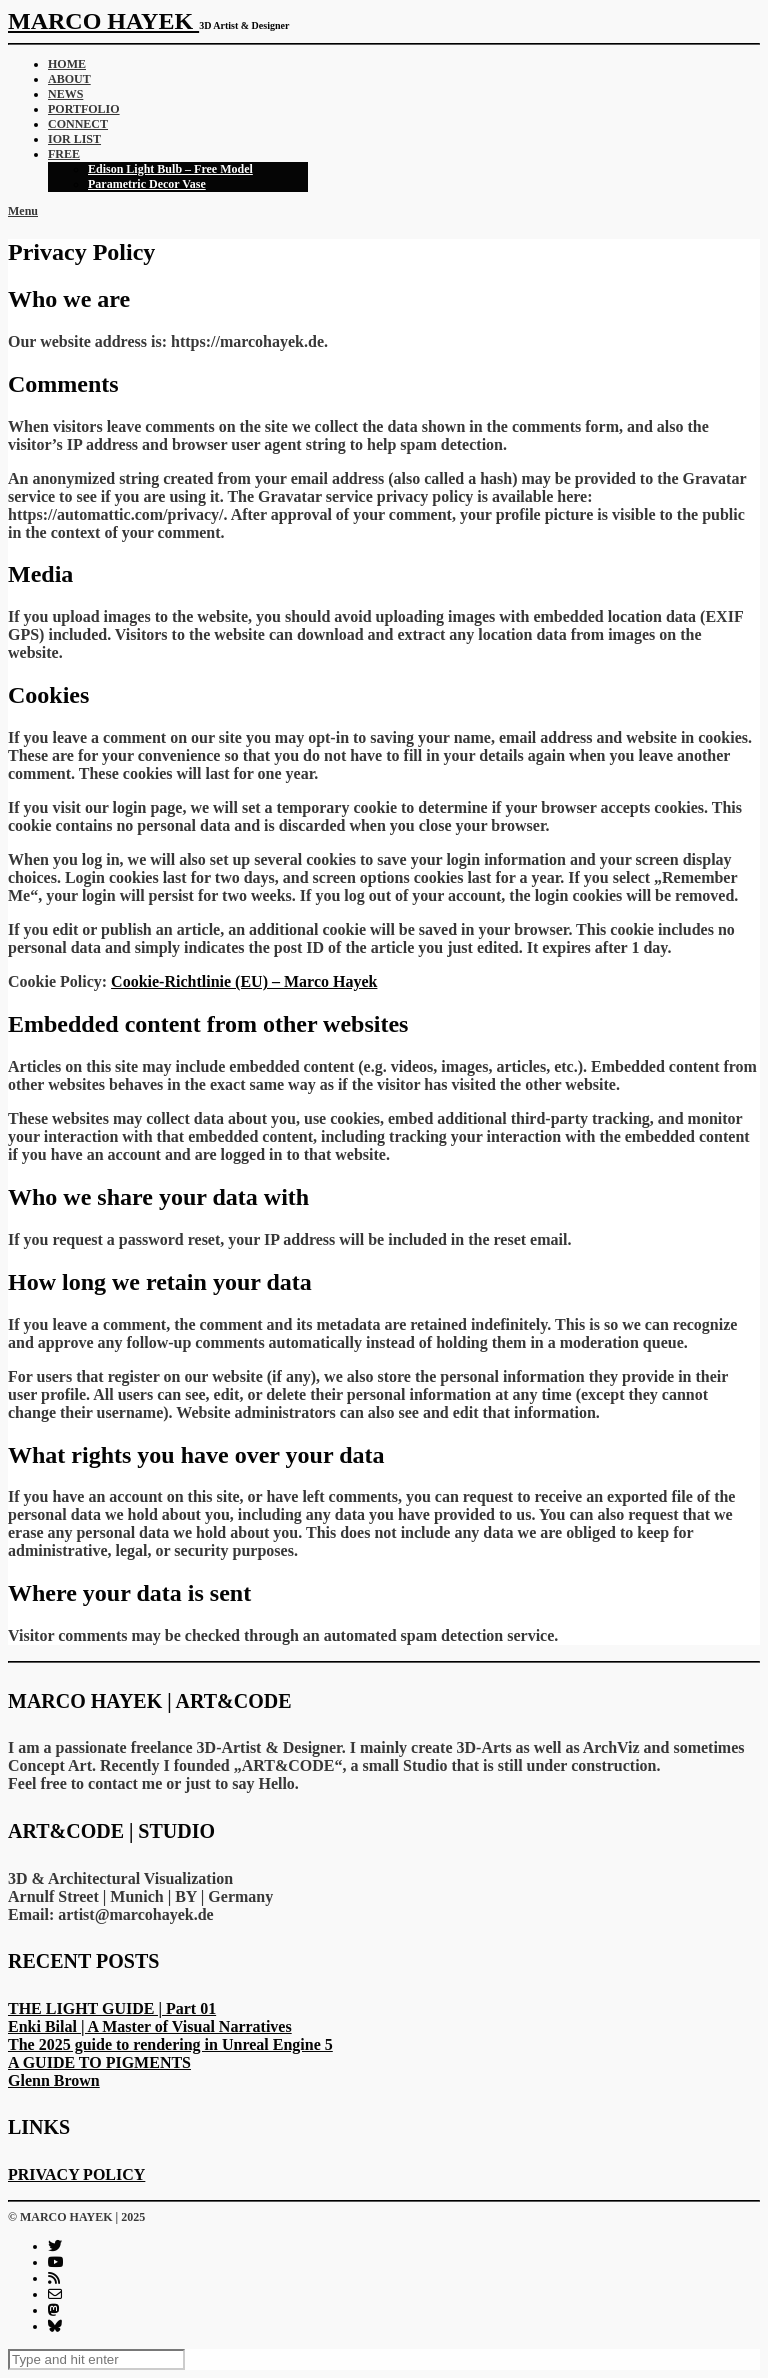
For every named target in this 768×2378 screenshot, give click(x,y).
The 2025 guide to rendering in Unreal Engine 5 (170, 2044)
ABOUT (69, 79)
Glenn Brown (54, 2080)
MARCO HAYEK (103, 21)
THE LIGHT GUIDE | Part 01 (112, 2008)
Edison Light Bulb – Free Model (170, 169)
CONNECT (78, 124)
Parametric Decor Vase (147, 184)
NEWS (65, 94)
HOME (67, 64)
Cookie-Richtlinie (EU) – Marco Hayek (244, 981)
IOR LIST (74, 139)
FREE (64, 154)
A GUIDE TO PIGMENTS (99, 2062)
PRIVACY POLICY (76, 2174)
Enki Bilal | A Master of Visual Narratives (150, 2026)
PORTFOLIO (84, 109)
